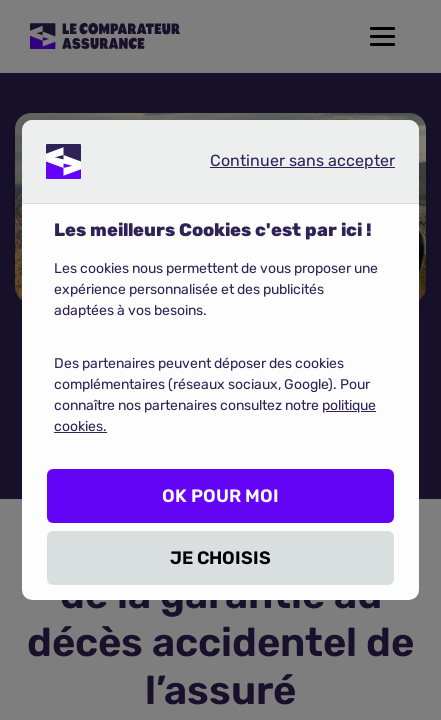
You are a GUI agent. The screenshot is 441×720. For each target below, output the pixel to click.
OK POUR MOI (220, 496)
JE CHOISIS (220, 558)
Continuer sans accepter (286, 165)
